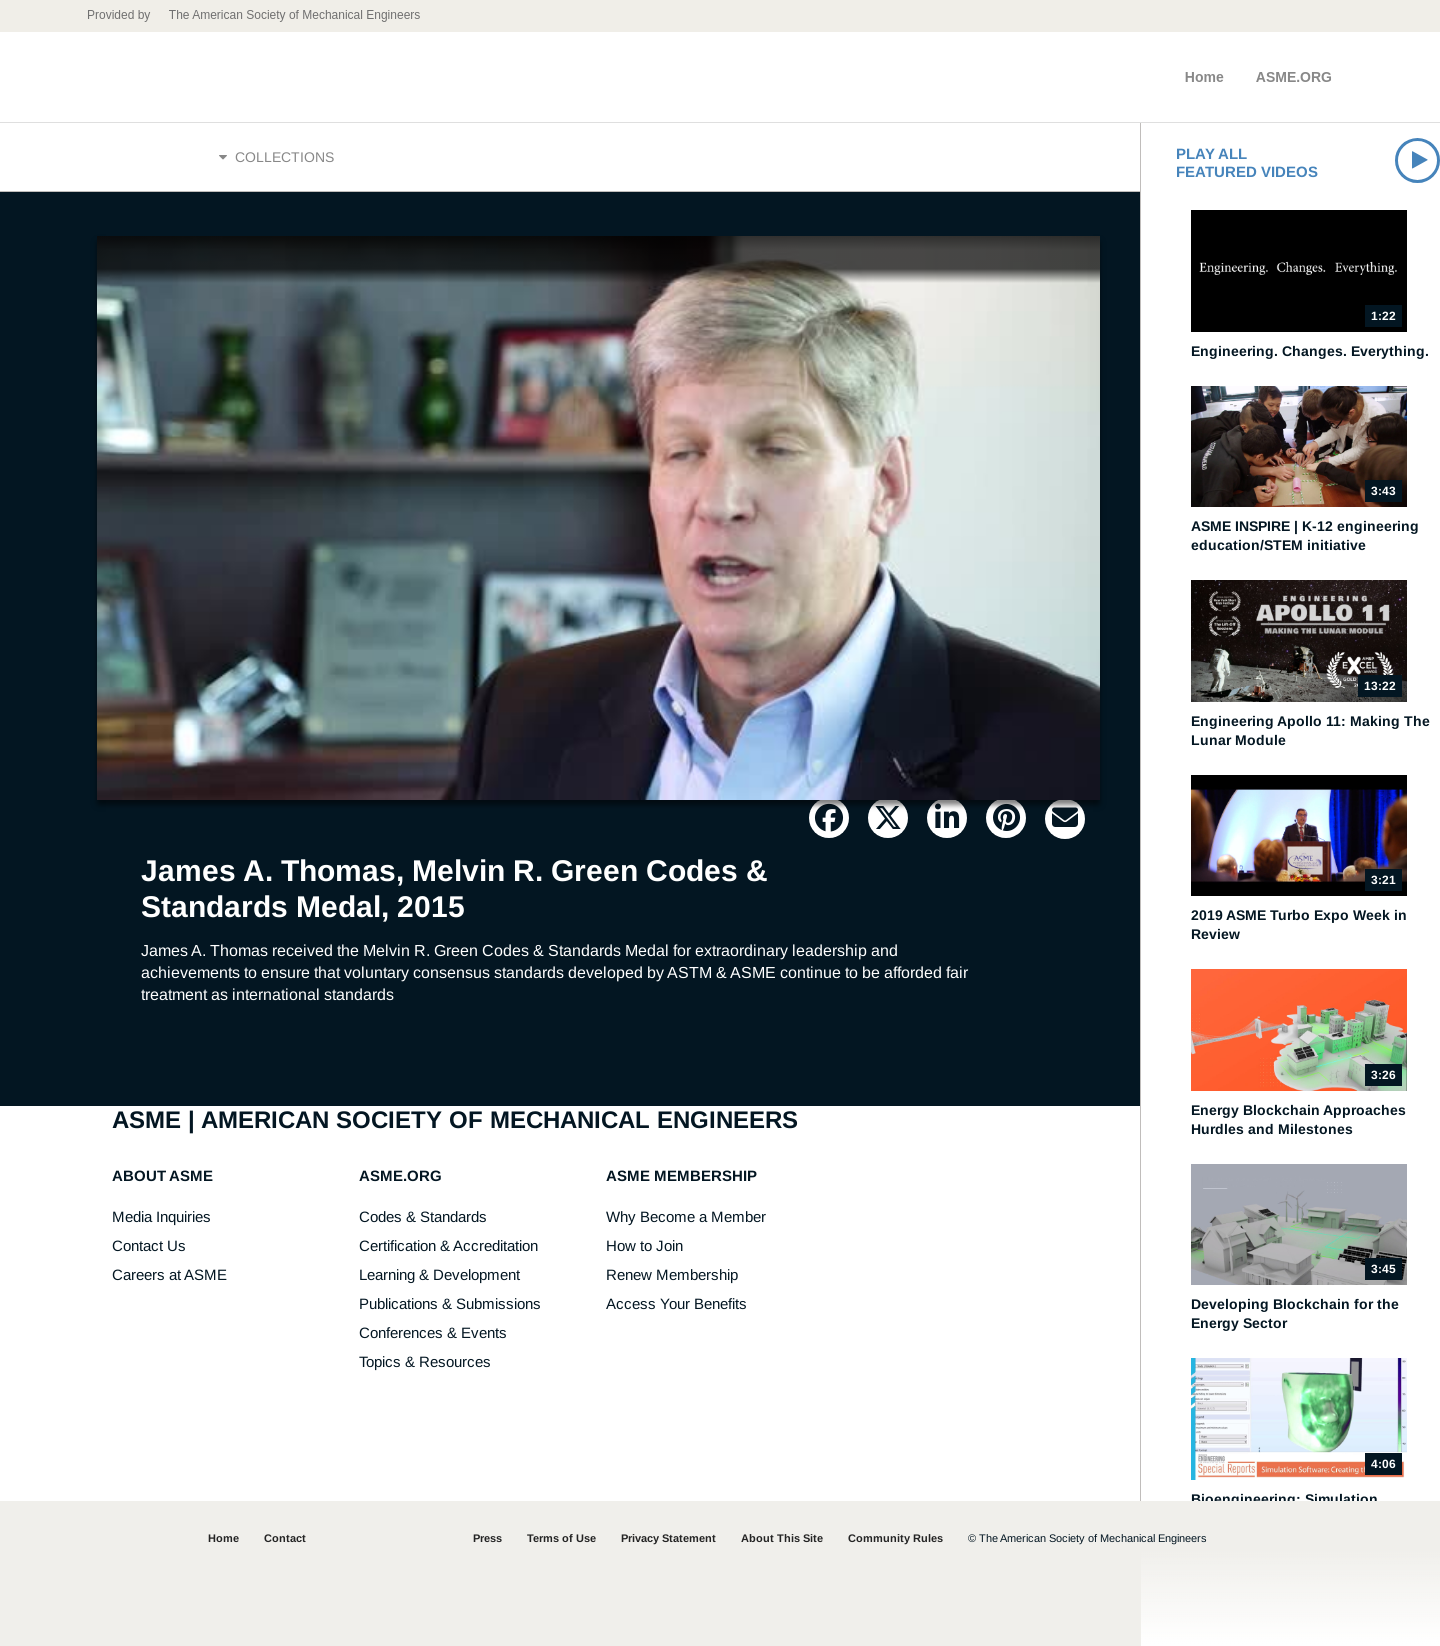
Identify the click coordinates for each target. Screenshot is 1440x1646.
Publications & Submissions (450, 1303)
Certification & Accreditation (448, 1245)
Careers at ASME (169, 1274)
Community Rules (895, 1538)
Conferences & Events (433, 1332)
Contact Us (149, 1245)
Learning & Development (439, 1274)
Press (487, 1538)
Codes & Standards (423, 1216)
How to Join (644, 1245)
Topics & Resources (425, 1361)
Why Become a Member (686, 1216)
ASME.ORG (1294, 77)
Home (1204, 77)
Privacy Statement (668, 1538)
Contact (285, 1538)
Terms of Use (561, 1538)
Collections (276, 157)
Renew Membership (672, 1274)
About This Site (782, 1538)
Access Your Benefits (676, 1303)
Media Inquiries (161, 1216)
